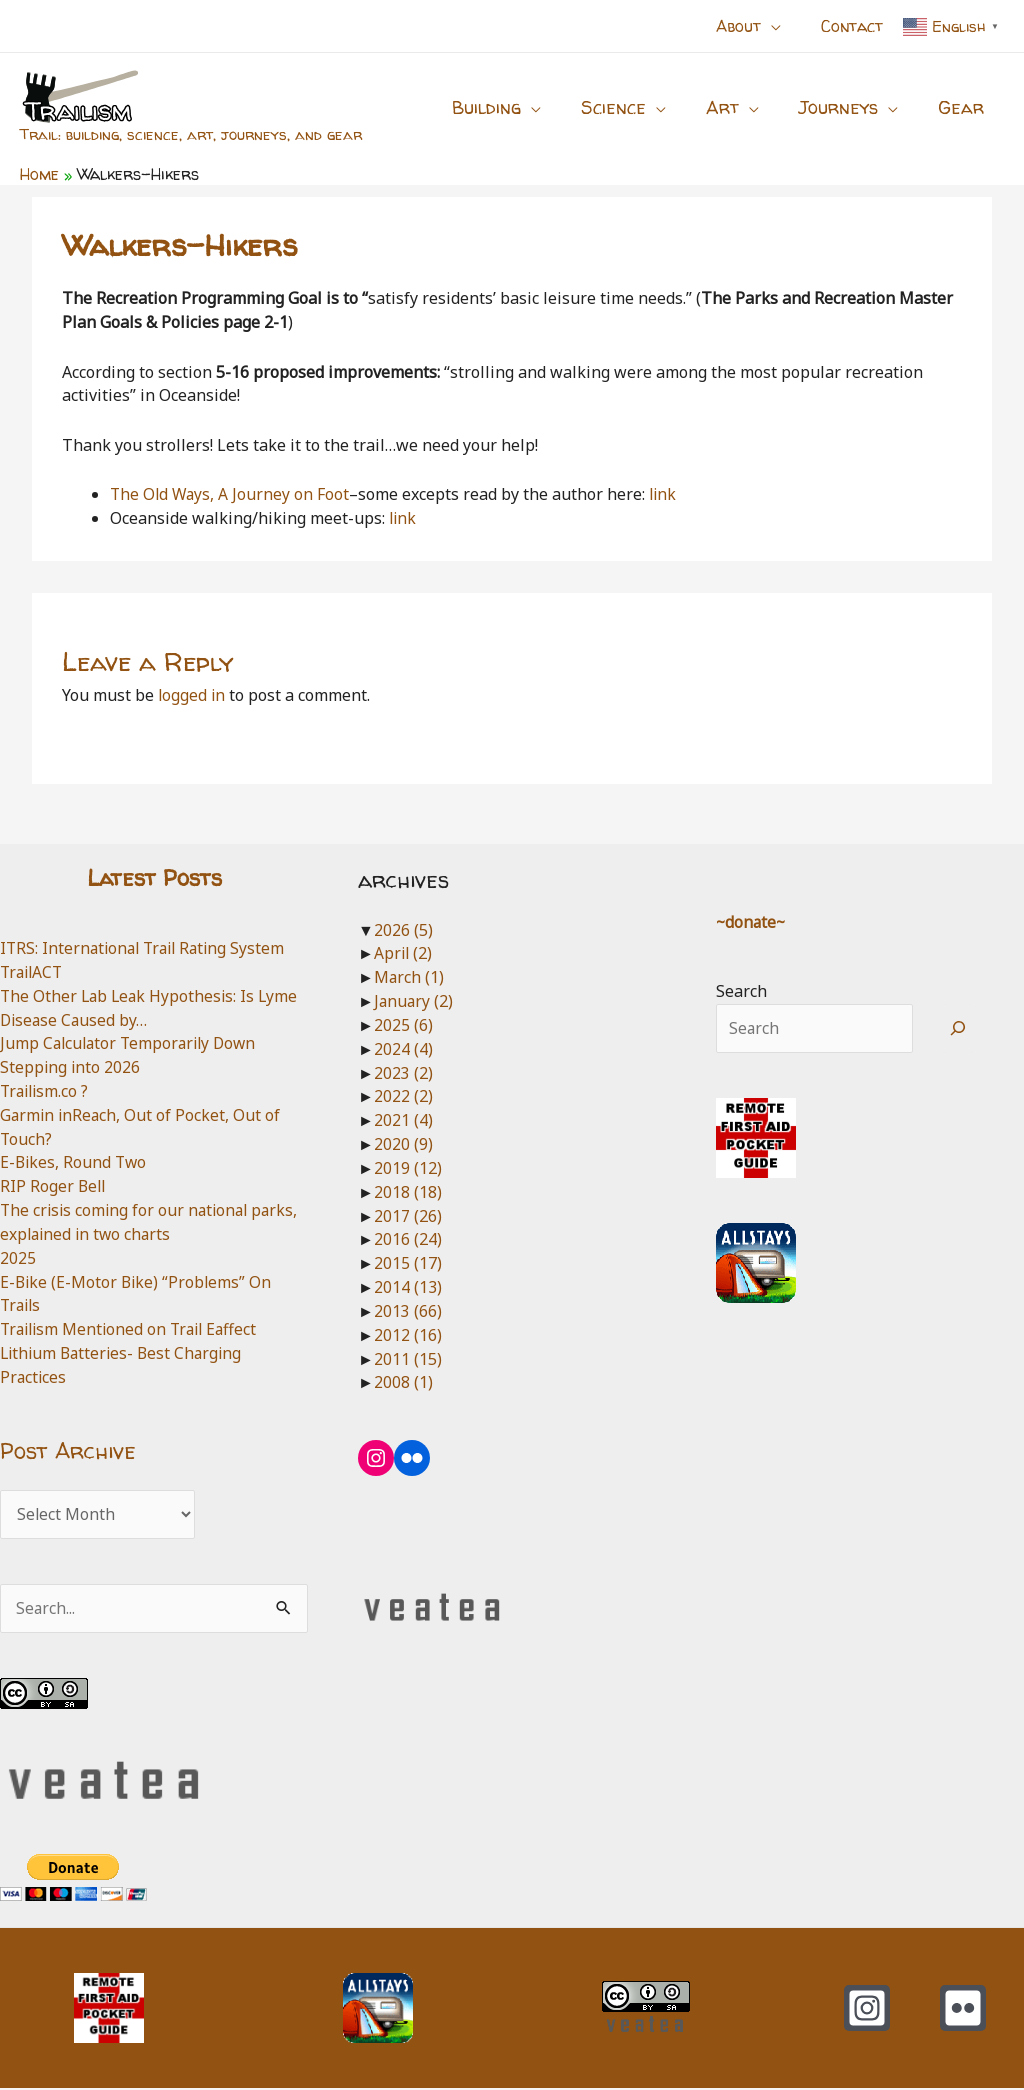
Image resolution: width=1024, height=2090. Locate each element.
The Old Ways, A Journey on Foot (231, 494)
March (409, 977)
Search (741, 991)
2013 (408, 1311)
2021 (403, 1120)
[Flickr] (963, 2010)
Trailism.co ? (46, 1091)
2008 (403, 1382)
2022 (403, 1096)
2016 (408, 1239)
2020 (403, 1144)
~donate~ (752, 922)
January (414, 1001)
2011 (408, 1359)
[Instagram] (867, 2010)
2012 (408, 1335)
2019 (408, 1168)
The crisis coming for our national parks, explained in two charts (153, 1222)
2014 (408, 1287)
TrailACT (33, 972)
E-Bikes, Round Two (75, 1162)
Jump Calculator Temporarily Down (132, 1043)
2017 (408, 1216)
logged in (192, 695)
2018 (408, 1192)
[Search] (958, 1029)
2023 (403, 1073)
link (665, 494)
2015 (408, 1263)
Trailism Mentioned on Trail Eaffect (133, 1329)
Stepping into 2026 (71, 1067)
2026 (403, 930)
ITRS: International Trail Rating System (147, 948)
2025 (18, 1258)
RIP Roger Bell (54, 1186)
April (404, 953)
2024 (403, 1049)
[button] (783, 26)
